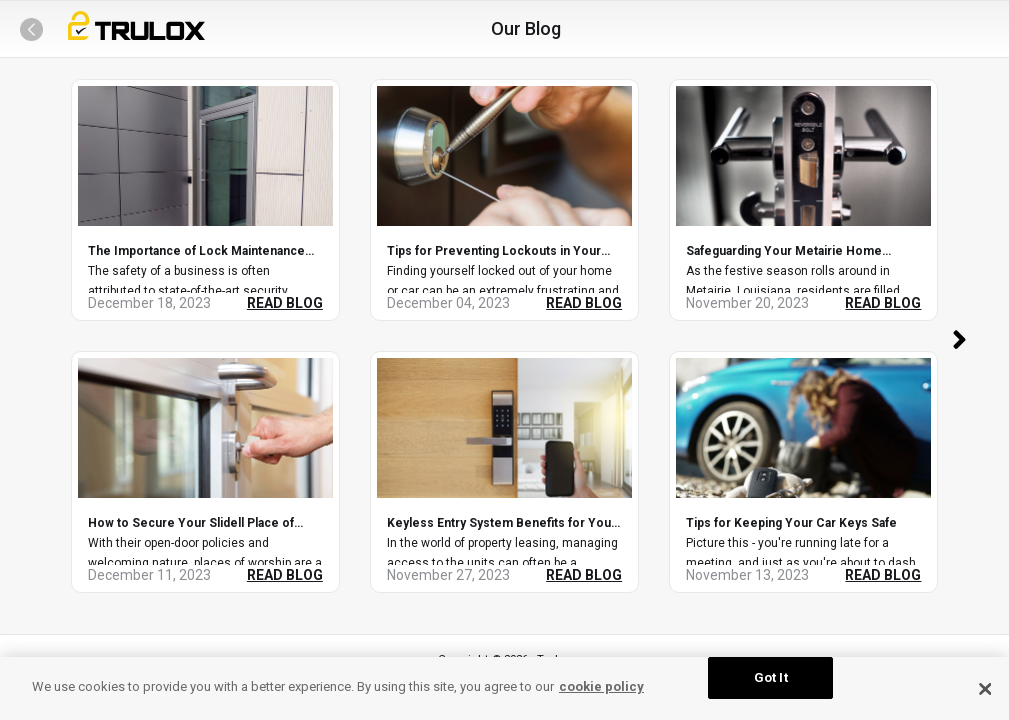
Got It (771, 677)
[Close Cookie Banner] (986, 689)
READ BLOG (285, 303)
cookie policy (601, 686)
